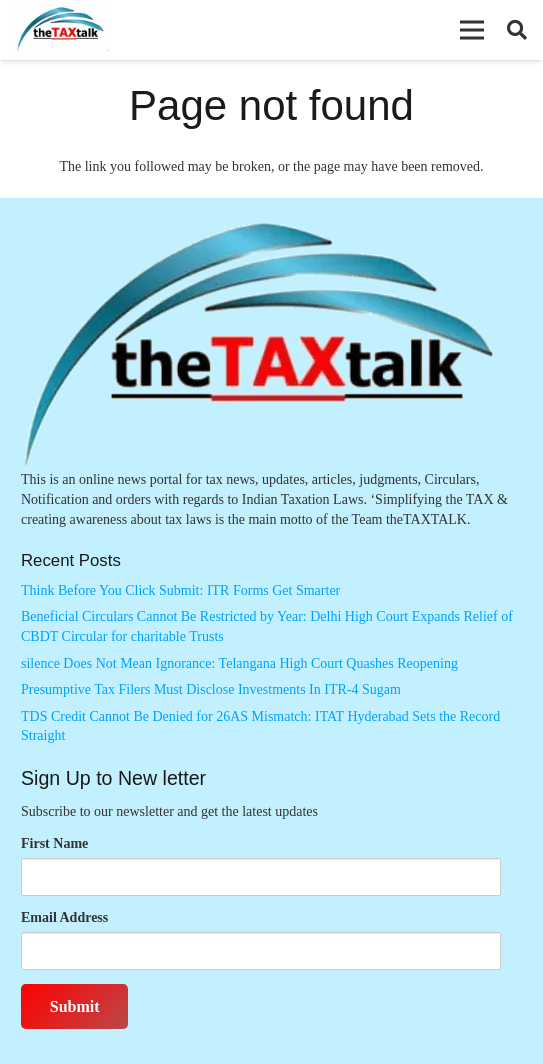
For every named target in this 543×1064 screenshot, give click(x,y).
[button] (472, 30)
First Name (54, 843)
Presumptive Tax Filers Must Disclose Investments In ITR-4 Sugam (211, 689)
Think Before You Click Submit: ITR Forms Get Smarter (180, 590)
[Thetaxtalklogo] (61, 30)
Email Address (64, 917)
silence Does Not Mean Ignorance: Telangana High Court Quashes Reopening (239, 663)
